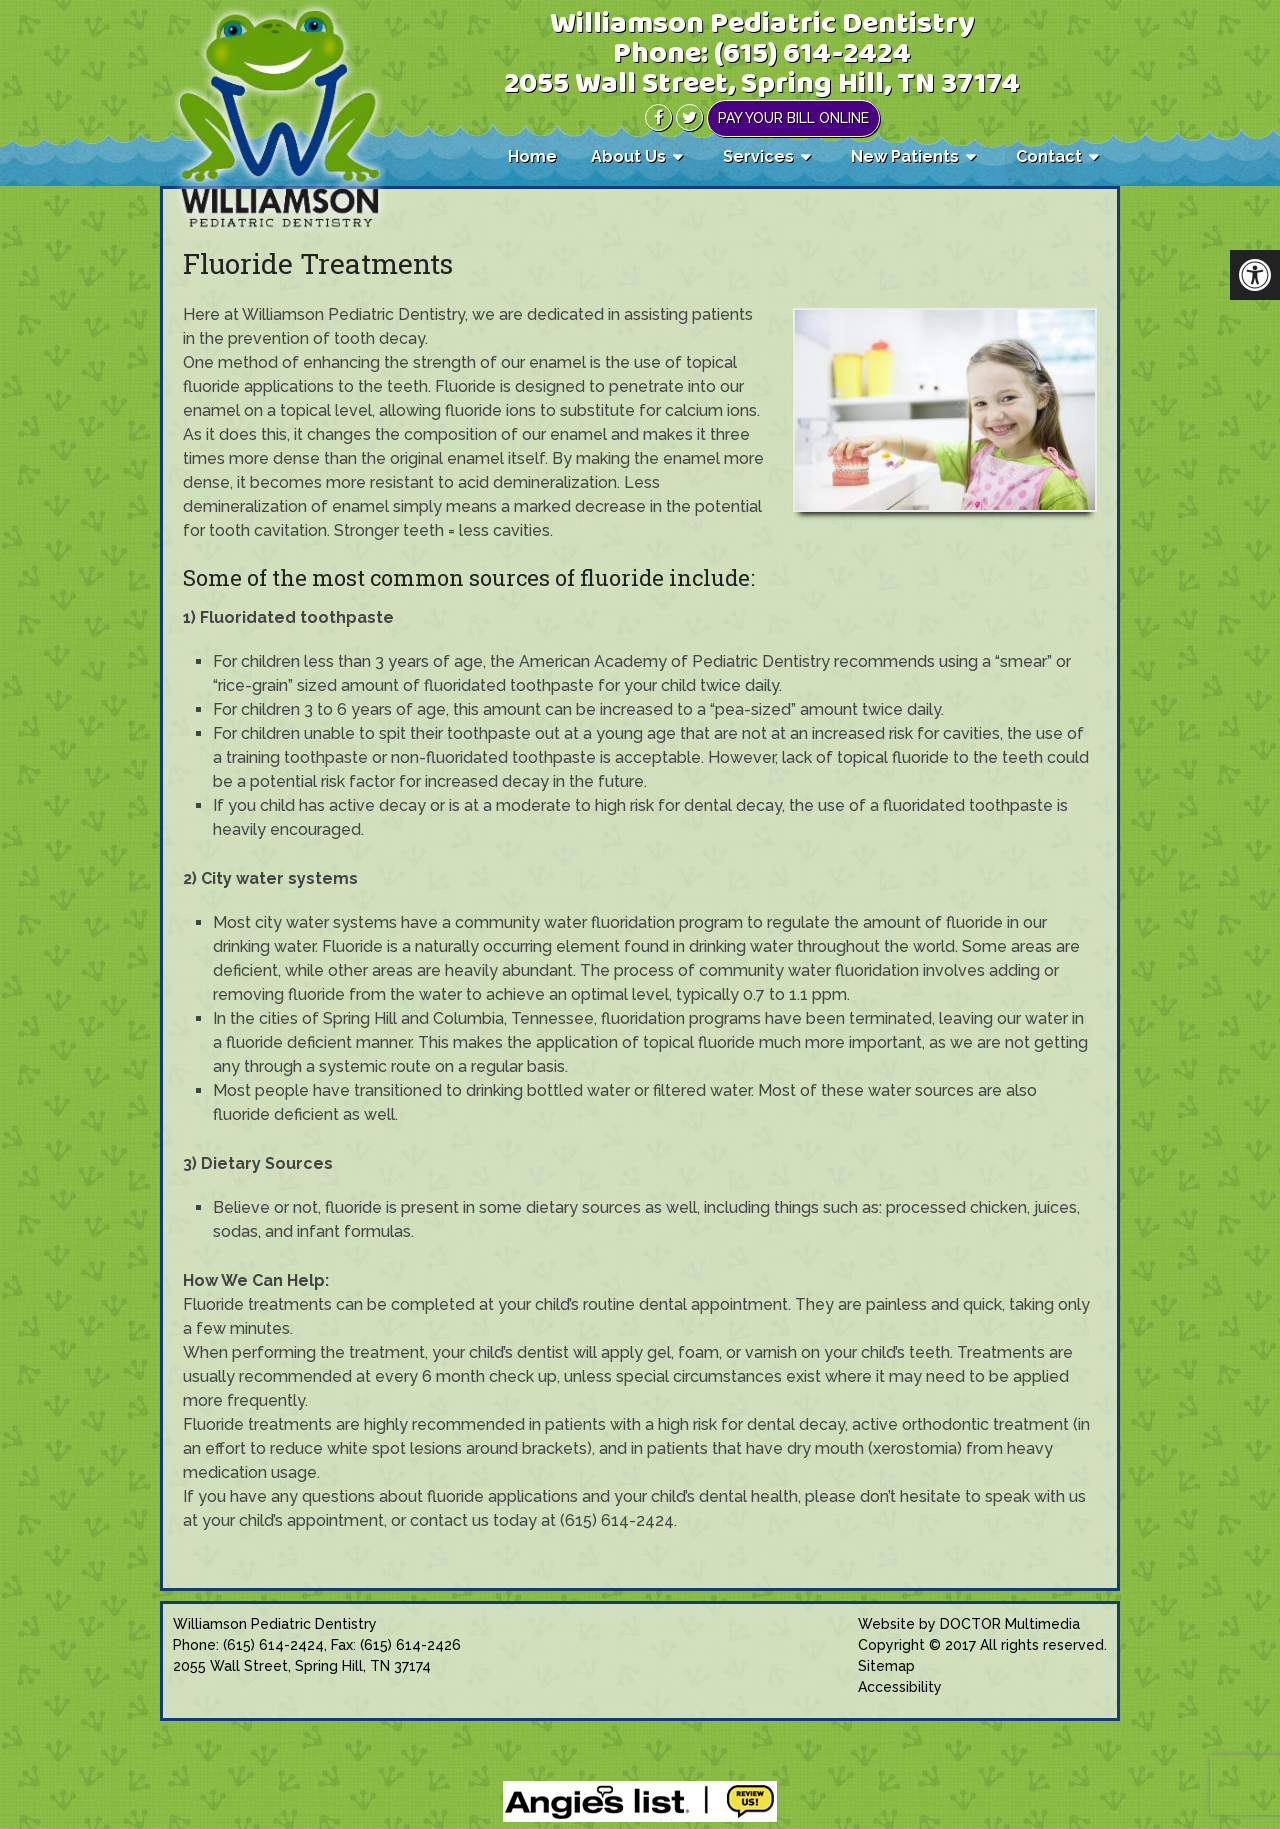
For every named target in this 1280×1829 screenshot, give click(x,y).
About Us (628, 156)
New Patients (905, 156)
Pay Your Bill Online (793, 118)
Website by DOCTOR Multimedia (969, 1624)
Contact (1049, 156)
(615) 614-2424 (812, 54)
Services (758, 156)
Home (532, 156)
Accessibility (900, 1687)
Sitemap (886, 1666)
